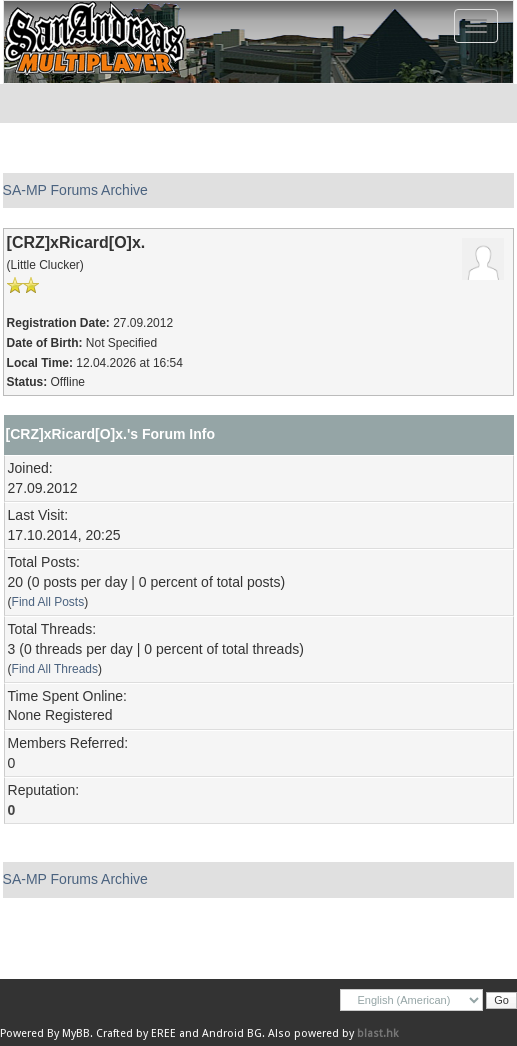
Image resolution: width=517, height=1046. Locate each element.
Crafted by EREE (136, 1033)
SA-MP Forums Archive (75, 190)
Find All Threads (55, 669)
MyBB (76, 1033)
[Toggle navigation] (476, 26)
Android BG (232, 1033)
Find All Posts (48, 602)
